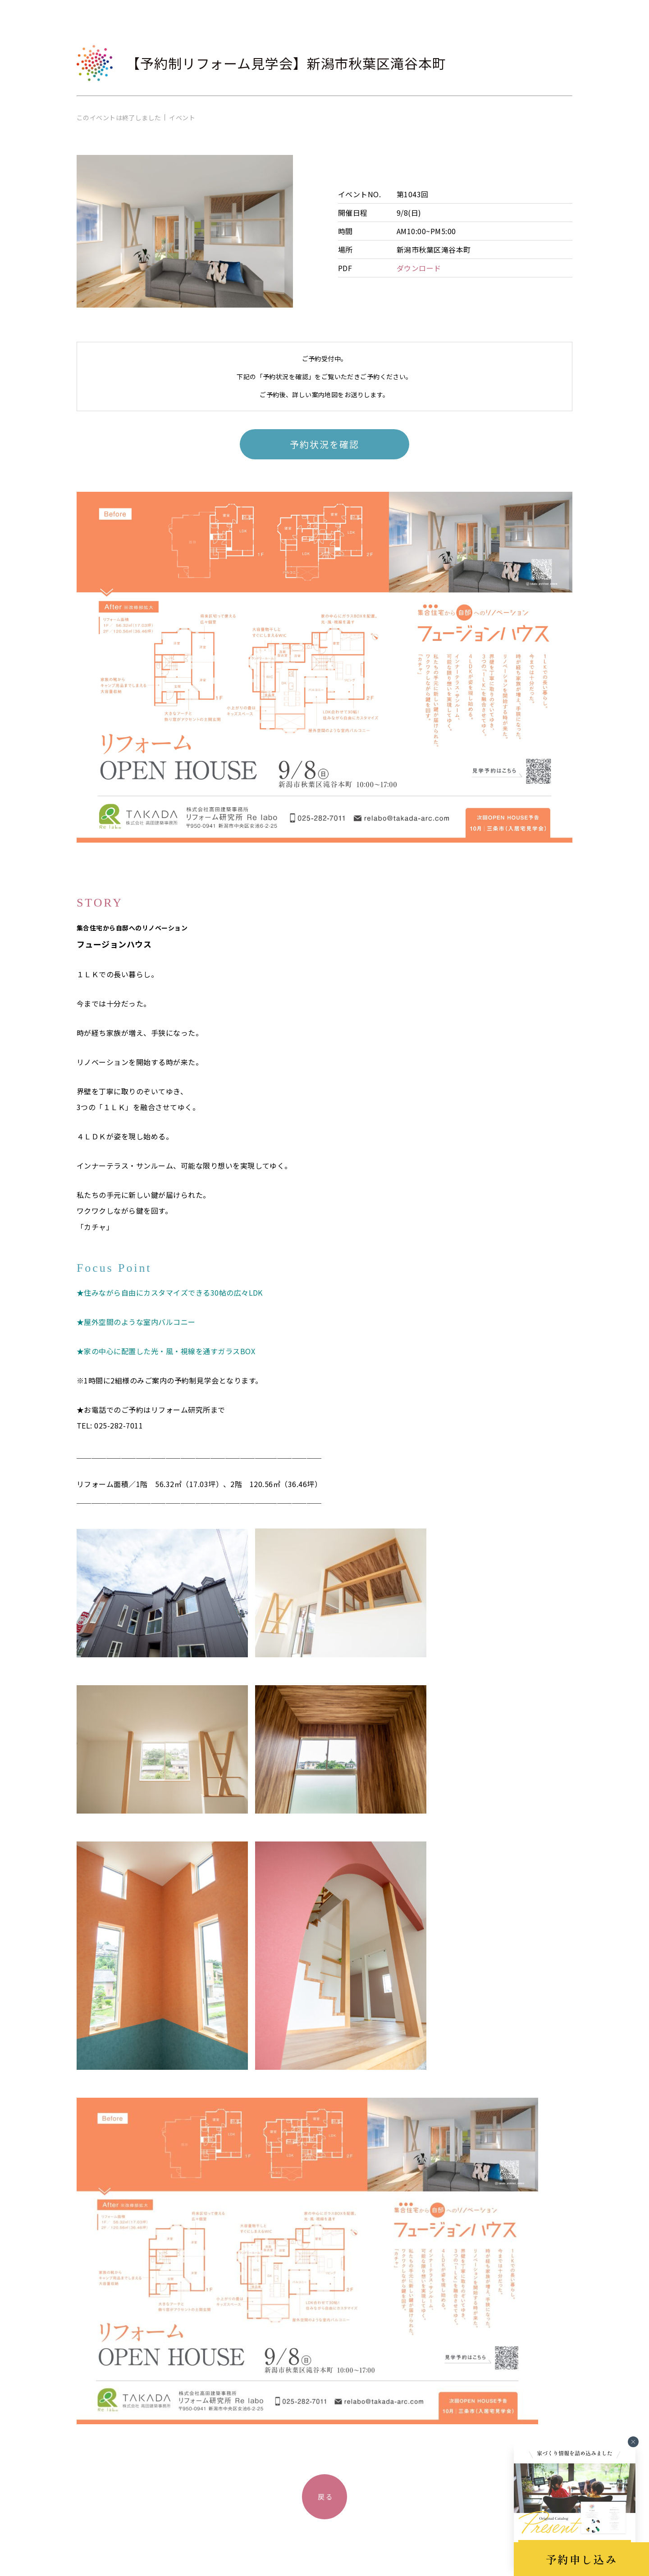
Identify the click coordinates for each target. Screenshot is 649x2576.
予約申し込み (581, 2559)
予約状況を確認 (324, 444)
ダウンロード (419, 268)
